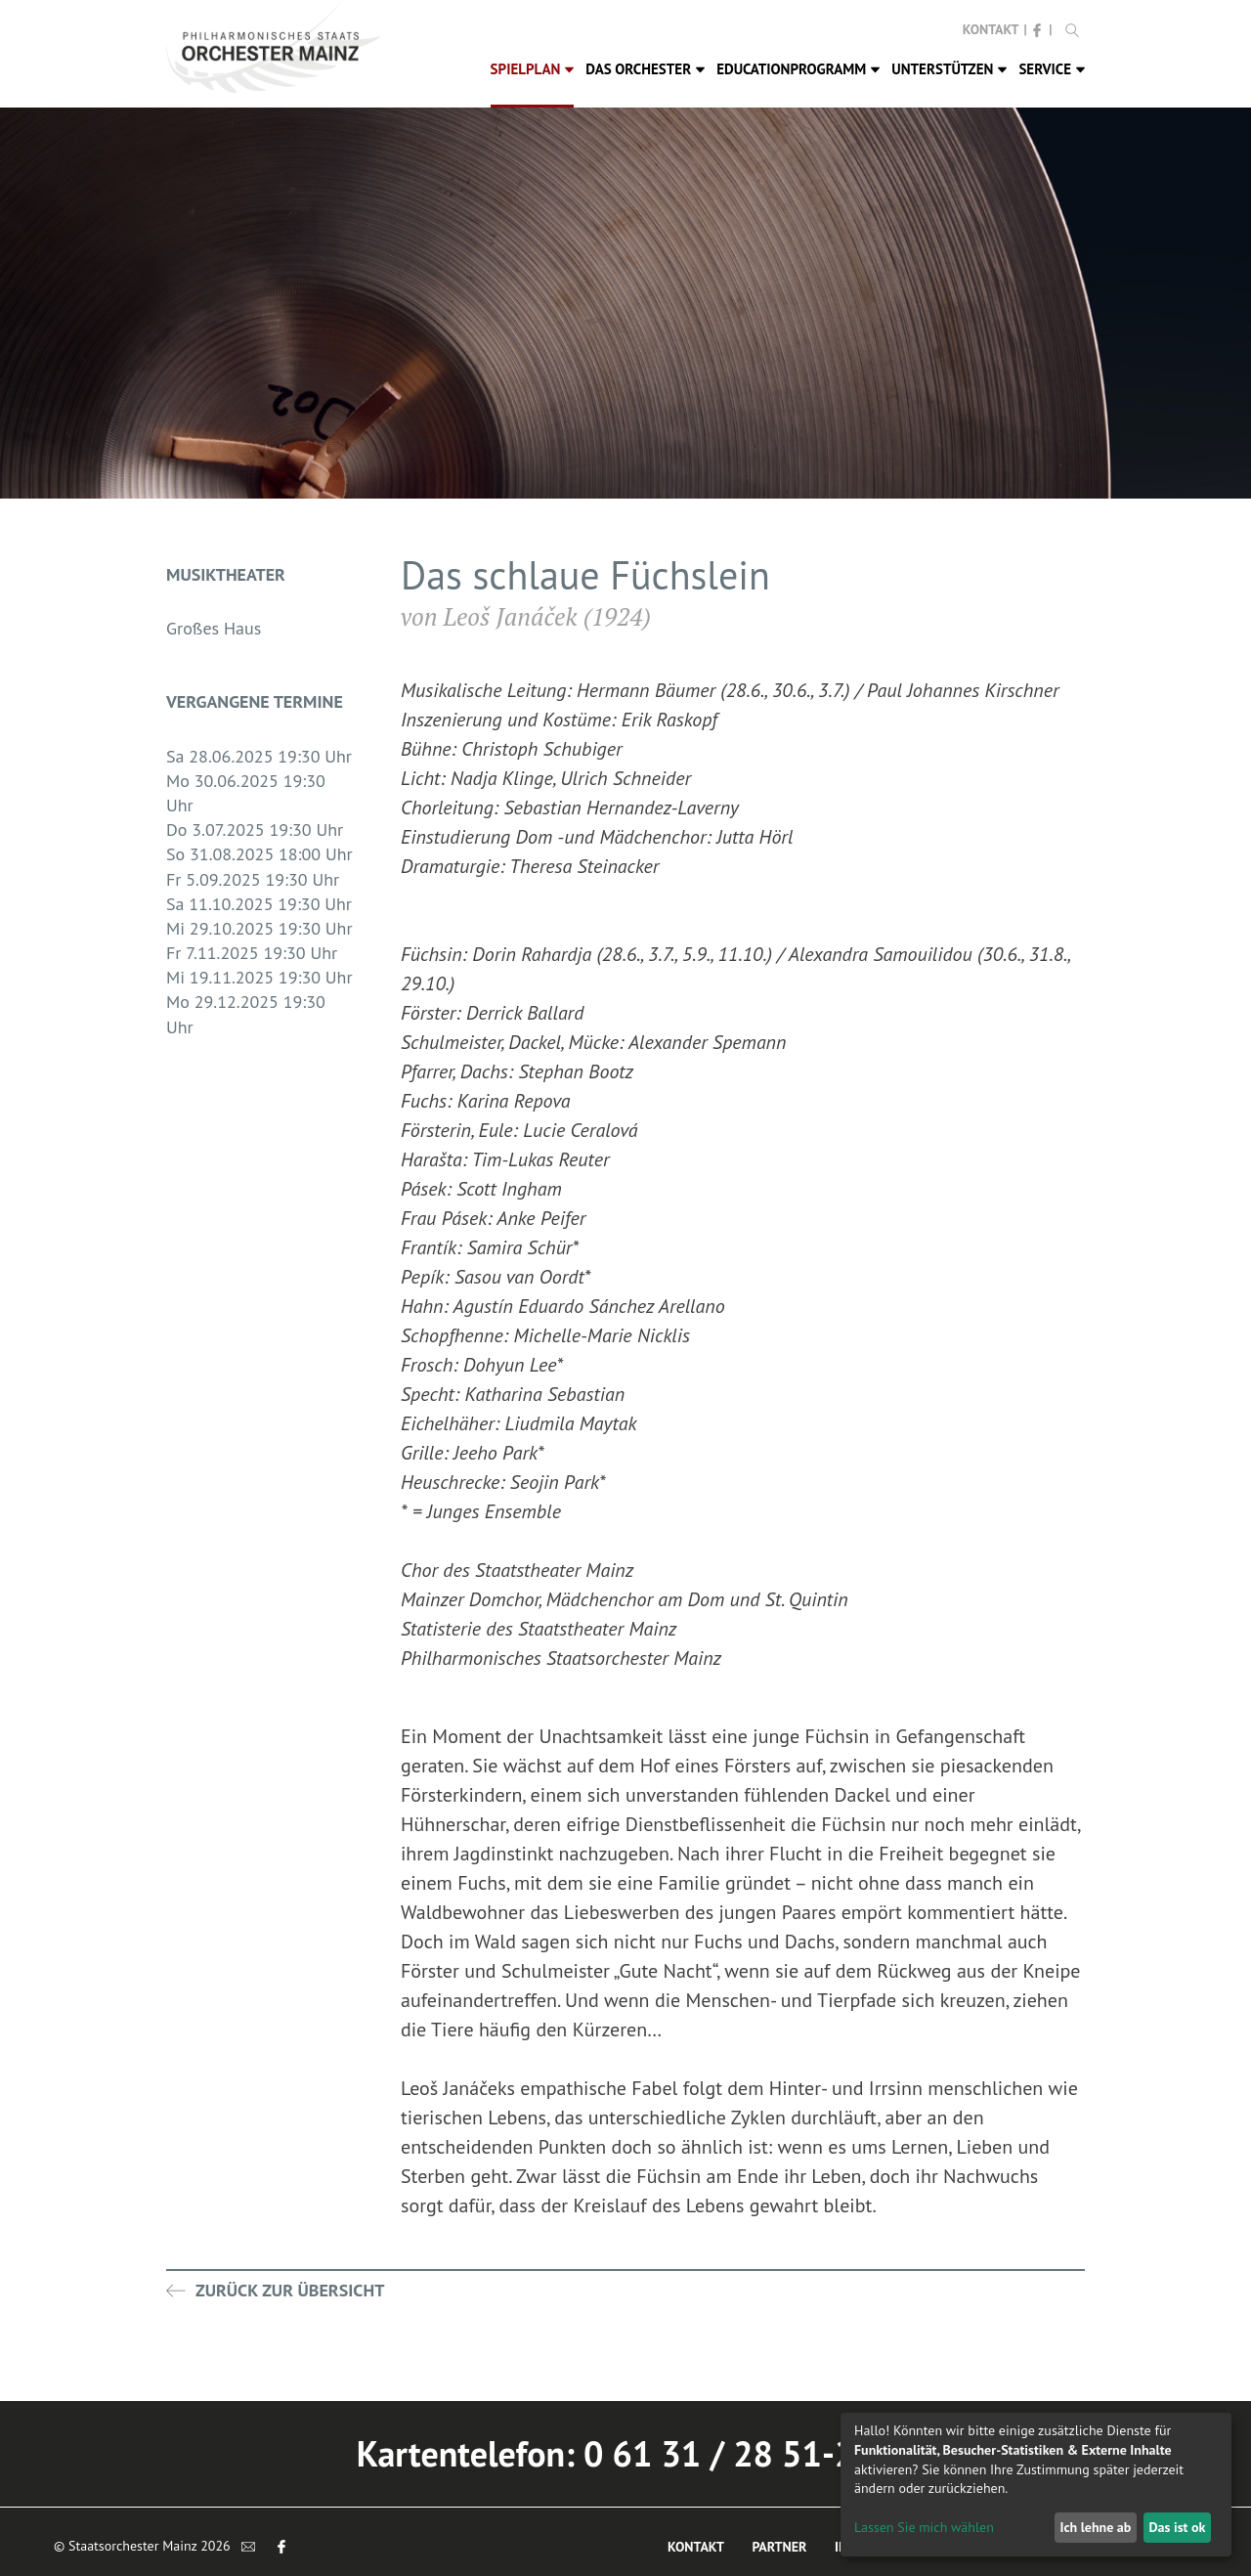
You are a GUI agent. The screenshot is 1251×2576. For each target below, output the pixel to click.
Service (1051, 69)
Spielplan (533, 69)
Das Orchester (645, 69)
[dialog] (1036, 2484)
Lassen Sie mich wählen (924, 2527)
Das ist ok (1176, 2527)
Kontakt (991, 29)
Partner (779, 2546)
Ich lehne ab (1095, 2527)
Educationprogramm (798, 69)
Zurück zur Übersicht (275, 2290)
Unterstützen (949, 69)
